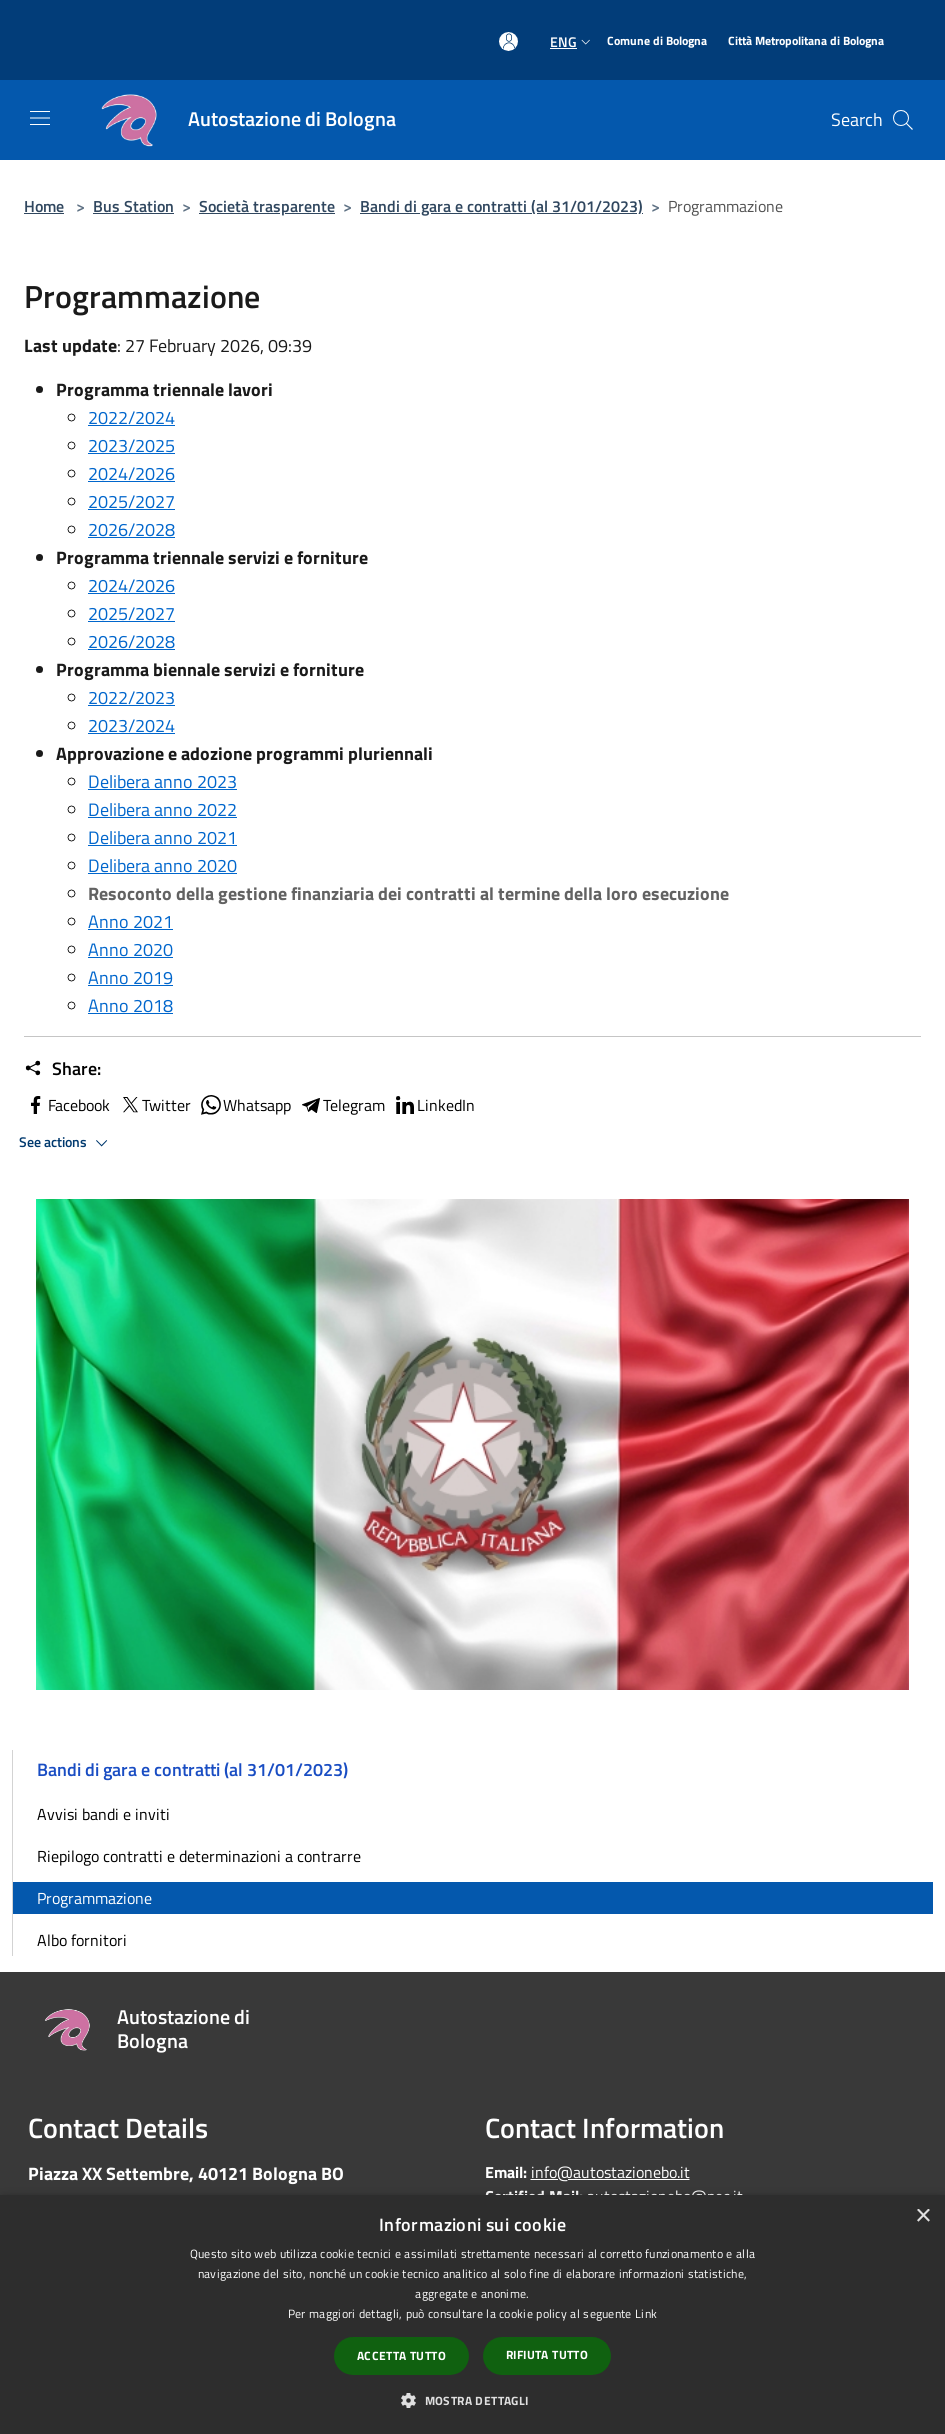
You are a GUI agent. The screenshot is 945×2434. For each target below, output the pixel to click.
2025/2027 (131, 501)
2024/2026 (131, 473)
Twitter (154, 1105)
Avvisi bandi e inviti (103, 1814)
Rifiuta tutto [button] (547, 2354)
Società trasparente (267, 206)
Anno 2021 (130, 921)
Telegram (342, 1105)
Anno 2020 (130, 949)
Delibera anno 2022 (162, 809)
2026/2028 (131, 529)
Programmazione (94, 1898)
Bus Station (133, 206)
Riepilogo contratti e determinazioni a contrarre (199, 1856)
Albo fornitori (82, 1940)
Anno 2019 (130, 977)
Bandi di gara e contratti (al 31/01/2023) (501, 206)
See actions (66, 1143)
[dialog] (472, 2314)
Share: (62, 1069)
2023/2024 (131, 725)
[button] (472, 2400)
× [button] (922, 2216)
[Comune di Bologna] (657, 41)
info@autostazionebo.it (610, 2172)
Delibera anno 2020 (162, 865)
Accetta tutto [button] (401, 2355)
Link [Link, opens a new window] (646, 2313)
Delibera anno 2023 (162, 781)
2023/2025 (131, 445)
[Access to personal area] (508, 41)
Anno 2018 (130, 1005)
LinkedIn (434, 1105)
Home (44, 206)
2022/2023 (131, 697)
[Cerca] (903, 120)
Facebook (67, 1105)
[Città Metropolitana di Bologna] (806, 41)
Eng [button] (572, 41)
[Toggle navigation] (40, 118)
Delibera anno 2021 (162, 837)
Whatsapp (245, 1105)
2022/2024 (131, 417)
